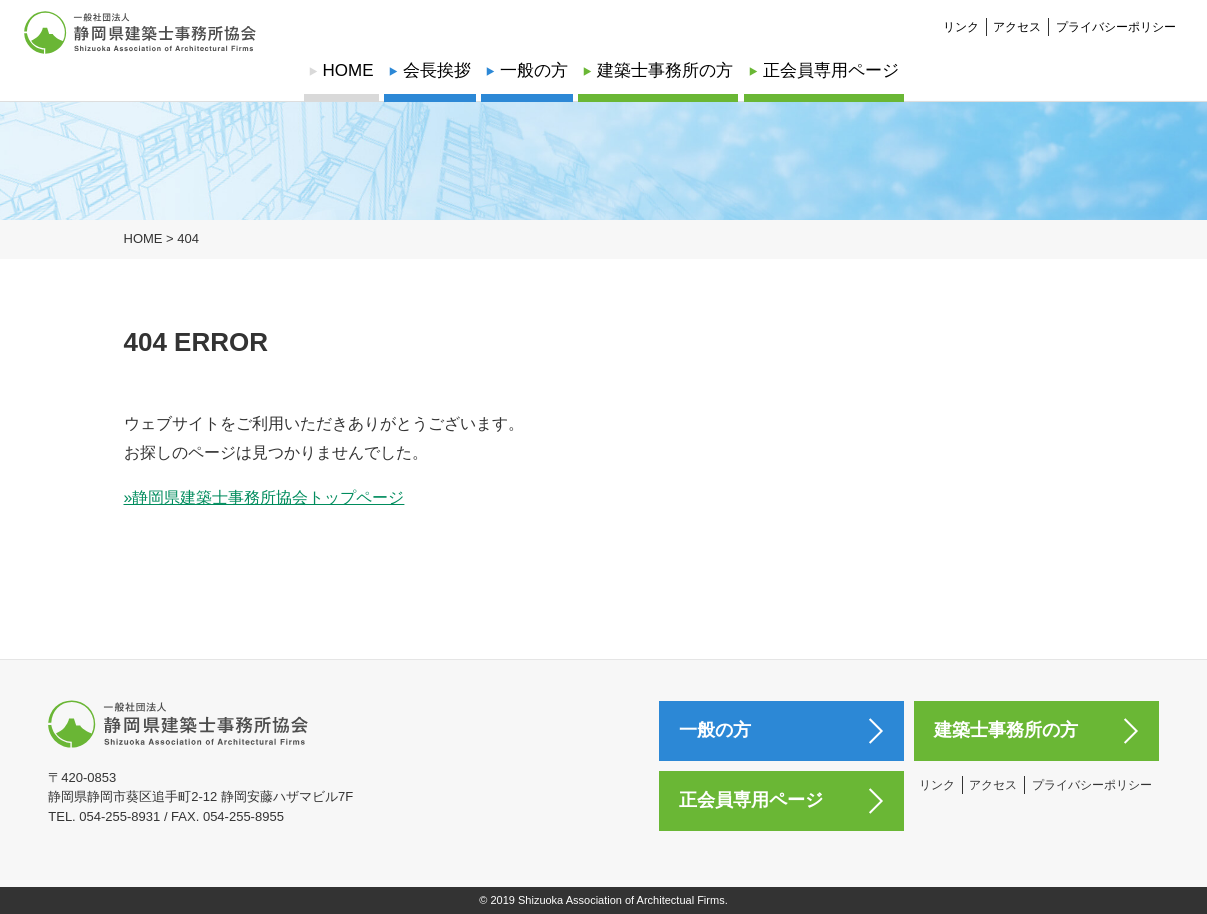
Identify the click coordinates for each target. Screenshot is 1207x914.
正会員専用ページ (831, 70)
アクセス (1017, 16)
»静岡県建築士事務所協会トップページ (264, 497)
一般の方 (534, 70)
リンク (961, 16)
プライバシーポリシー (1116, 16)
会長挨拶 (437, 70)
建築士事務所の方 (665, 70)
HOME (348, 70)
